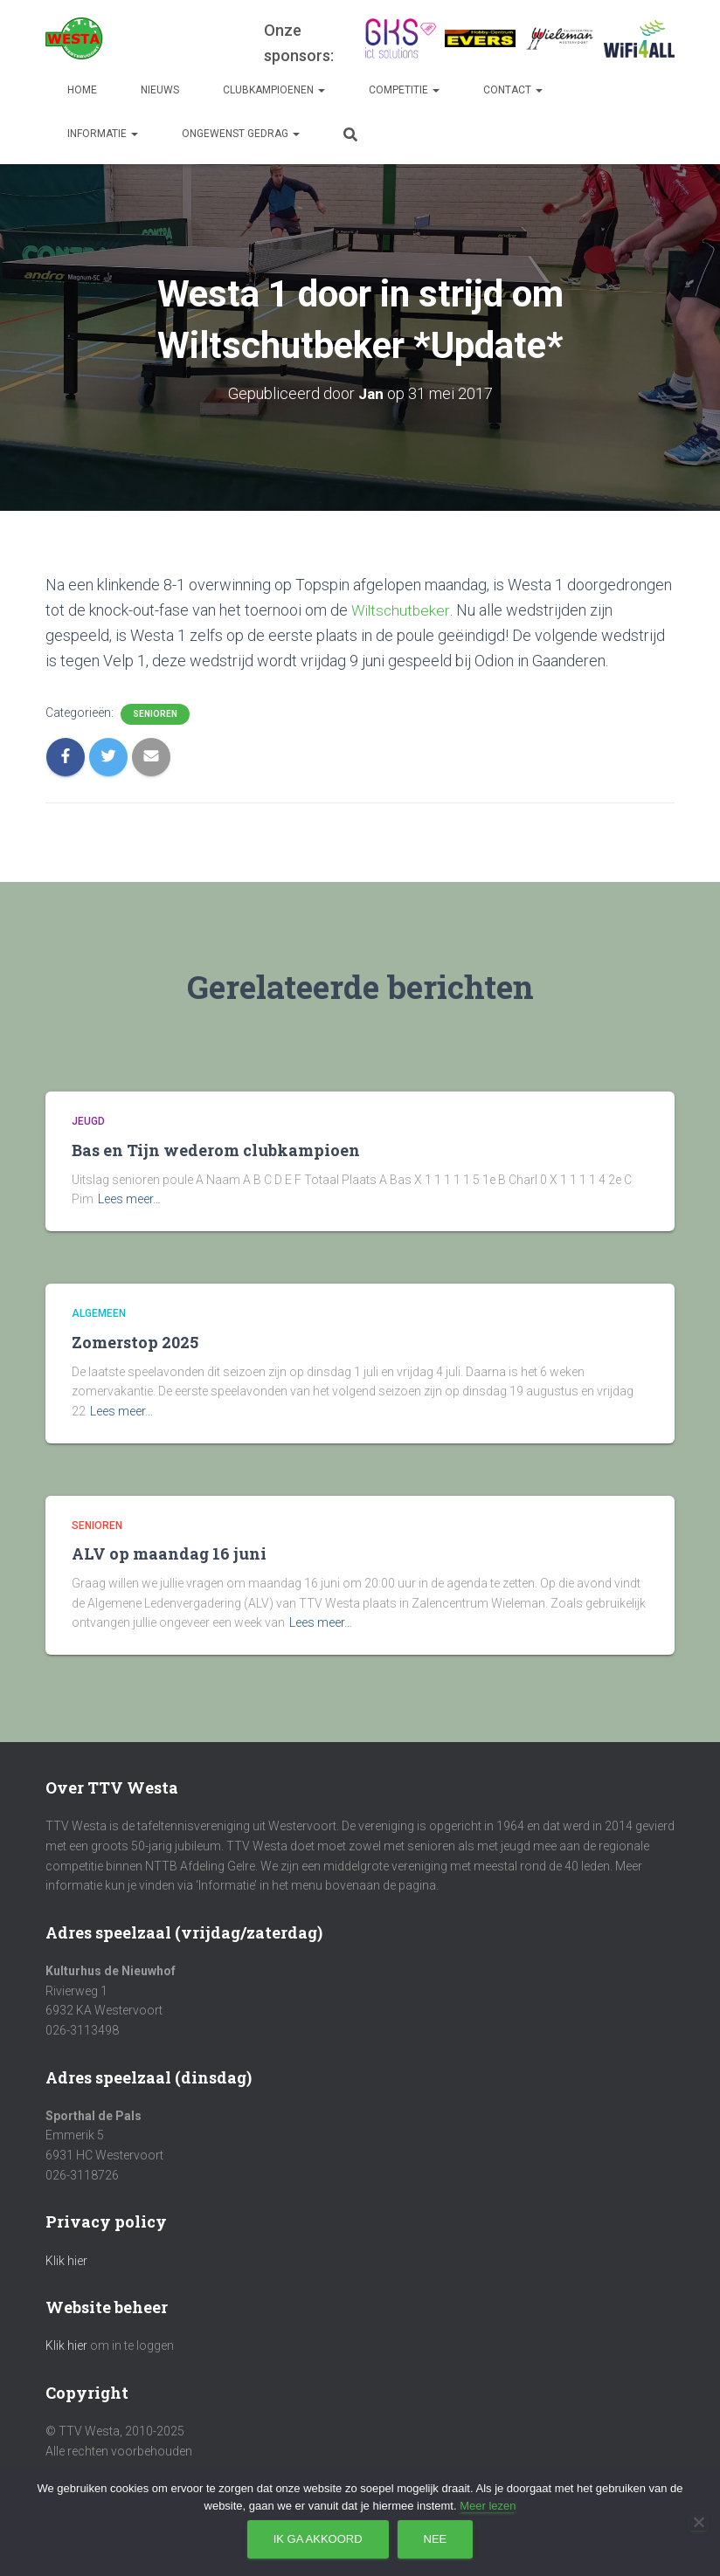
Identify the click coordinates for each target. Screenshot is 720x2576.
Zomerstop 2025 (135, 1342)
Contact (513, 90)
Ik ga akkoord (318, 2538)
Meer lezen (488, 2505)
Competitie (404, 90)
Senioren (155, 714)
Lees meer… (129, 1199)
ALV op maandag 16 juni (169, 1553)
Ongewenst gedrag (241, 133)
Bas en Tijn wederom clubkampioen (216, 1150)
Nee (435, 2538)
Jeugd (88, 1121)
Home (82, 90)
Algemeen (99, 1313)
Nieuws (160, 90)
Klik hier (66, 2261)
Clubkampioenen (274, 90)
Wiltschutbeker (402, 610)
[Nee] (698, 2522)
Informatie (102, 133)
